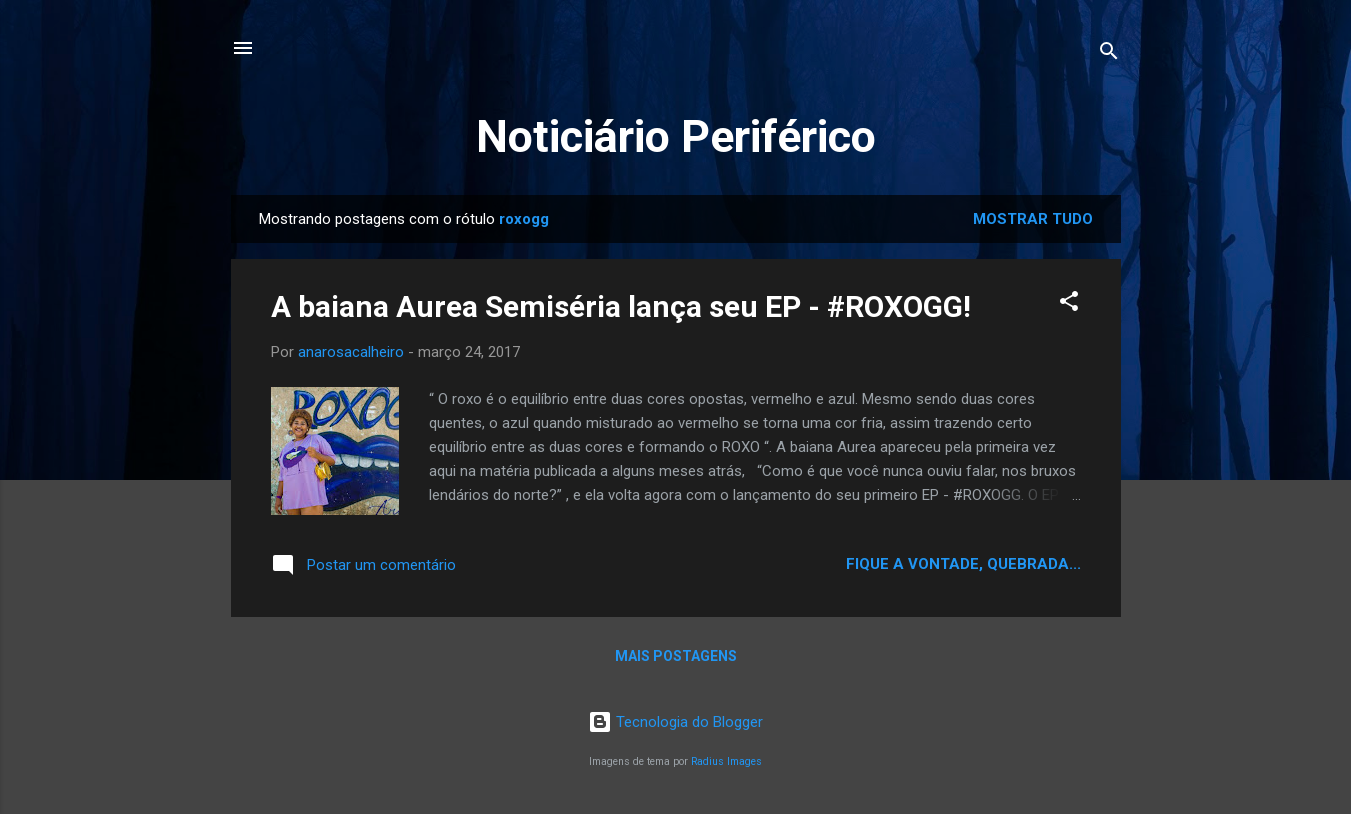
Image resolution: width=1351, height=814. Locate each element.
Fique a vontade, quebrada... (963, 564)
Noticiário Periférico (676, 136)
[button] (1069, 304)
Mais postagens (676, 656)
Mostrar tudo (1033, 219)
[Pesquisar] (1109, 54)
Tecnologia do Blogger (675, 722)
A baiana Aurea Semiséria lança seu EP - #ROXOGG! (621, 306)
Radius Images (726, 761)
